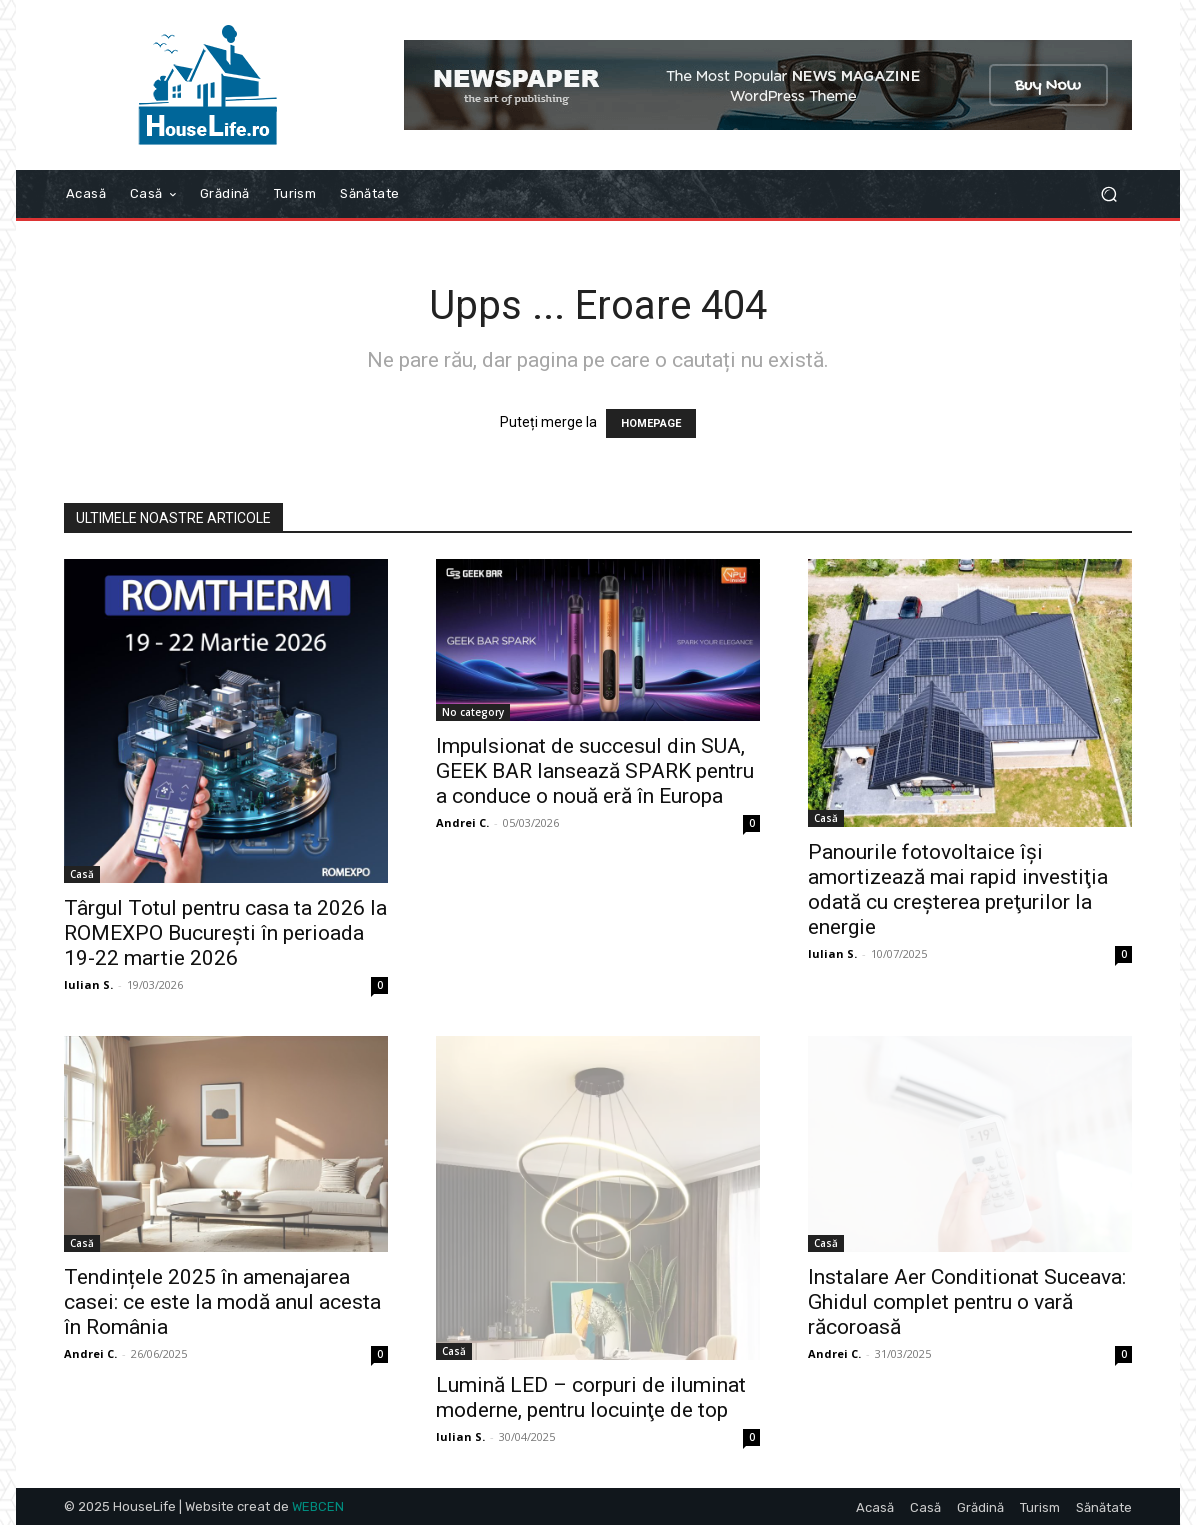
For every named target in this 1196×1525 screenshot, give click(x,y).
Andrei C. (462, 822)
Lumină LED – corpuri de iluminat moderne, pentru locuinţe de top (591, 1397)
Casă (82, 874)
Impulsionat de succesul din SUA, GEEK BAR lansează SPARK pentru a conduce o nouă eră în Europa (595, 771)
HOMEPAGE (651, 423)
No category (473, 712)
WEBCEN (318, 1506)
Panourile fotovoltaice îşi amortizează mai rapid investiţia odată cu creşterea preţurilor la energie (958, 889)
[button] (1108, 194)
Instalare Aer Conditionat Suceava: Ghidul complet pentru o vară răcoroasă (967, 1302)
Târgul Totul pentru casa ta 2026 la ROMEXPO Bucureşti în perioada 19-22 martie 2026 (225, 933)
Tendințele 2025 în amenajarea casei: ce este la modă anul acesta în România (222, 1302)
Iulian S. (88, 984)
